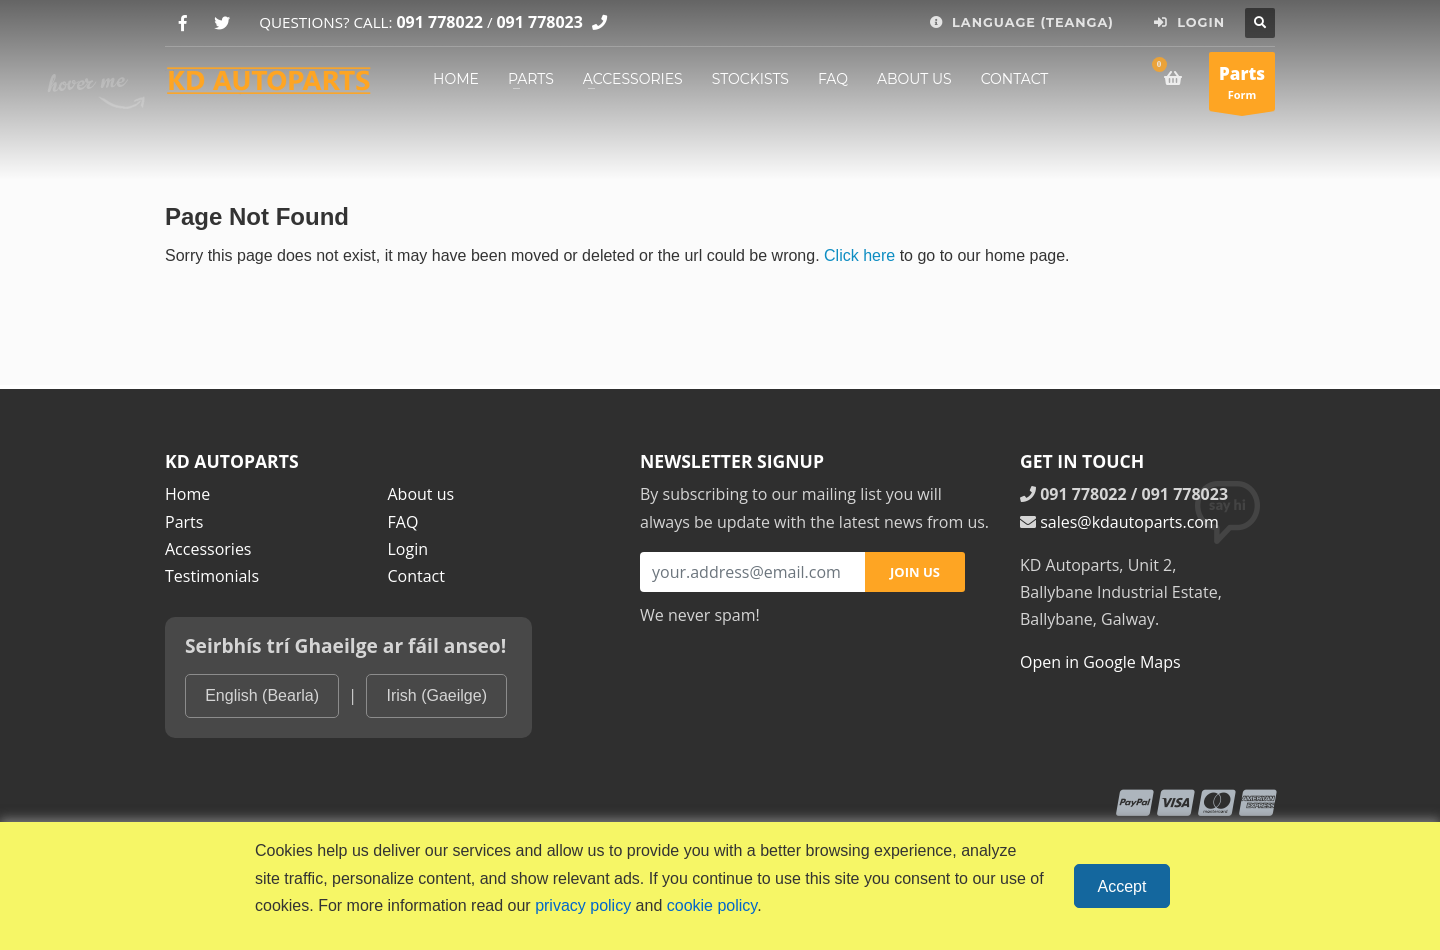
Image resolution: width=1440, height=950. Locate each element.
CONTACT (1015, 79)
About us (421, 494)
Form (1242, 86)
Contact (416, 576)
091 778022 (439, 22)
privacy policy (583, 905)
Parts (184, 522)
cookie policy (712, 905)
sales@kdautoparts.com (1129, 522)
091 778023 (539, 22)
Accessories (208, 549)
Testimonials (212, 576)
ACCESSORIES (633, 79)
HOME (456, 79)
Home (187, 494)
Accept (1122, 886)
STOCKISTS (750, 79)
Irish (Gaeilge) (437, 695)
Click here (859, 255)
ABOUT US (914, 79)
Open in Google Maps (1100, 662)
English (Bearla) (262, 695)
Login (408, 549)
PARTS (531, 79)
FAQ (833, 79)
